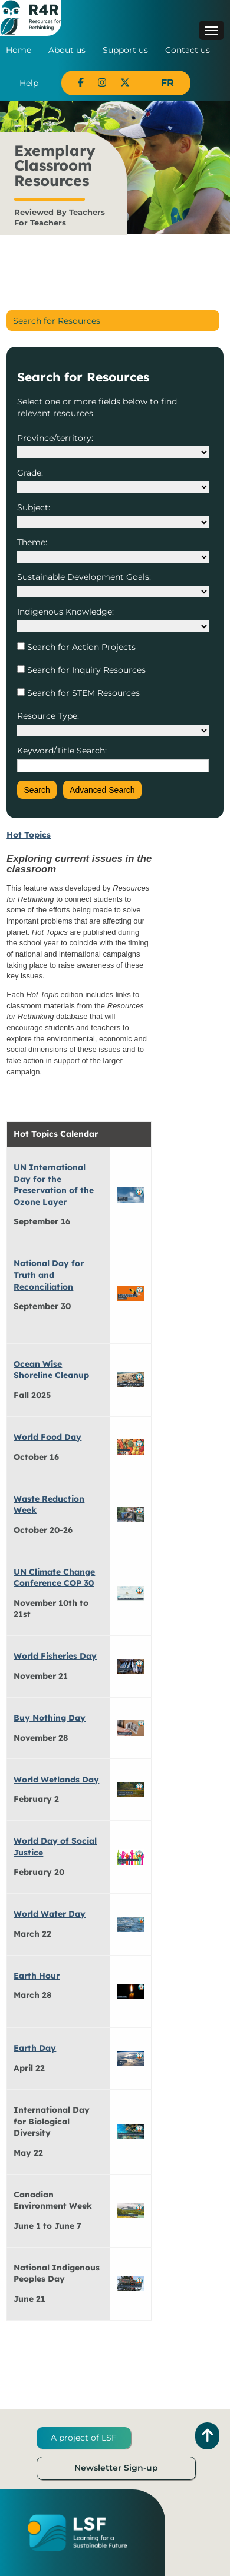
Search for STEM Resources (82, 693)
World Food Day (47, 1437)
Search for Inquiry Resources (85, 670)
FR (167, 82)
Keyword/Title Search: (62, 750)
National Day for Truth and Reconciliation (49, 1275)
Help (28, 83)
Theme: (32, 542)
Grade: (30, 472)
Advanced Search (102, 790)
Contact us (187, 50)
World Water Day (50, 1913)
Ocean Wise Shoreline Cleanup (51, 1370)
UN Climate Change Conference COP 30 (54, 1577)
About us (67, 50)
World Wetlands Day (56, 1779)
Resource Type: (48, 716)
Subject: (33, 507)
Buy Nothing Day (50, 1717)
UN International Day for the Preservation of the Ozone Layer (54, 1184)
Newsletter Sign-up (116, 2467)
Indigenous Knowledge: (65, 611)
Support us (125, 50)
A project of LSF (84, 2437)
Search (37, 790)
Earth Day (35, 2048)
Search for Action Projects (80, 647)
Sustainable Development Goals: (84, 577)
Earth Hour (37, 1975)
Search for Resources (56, 321)
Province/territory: (55, 438)
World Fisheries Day (55, 1656)
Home (18, 50)
